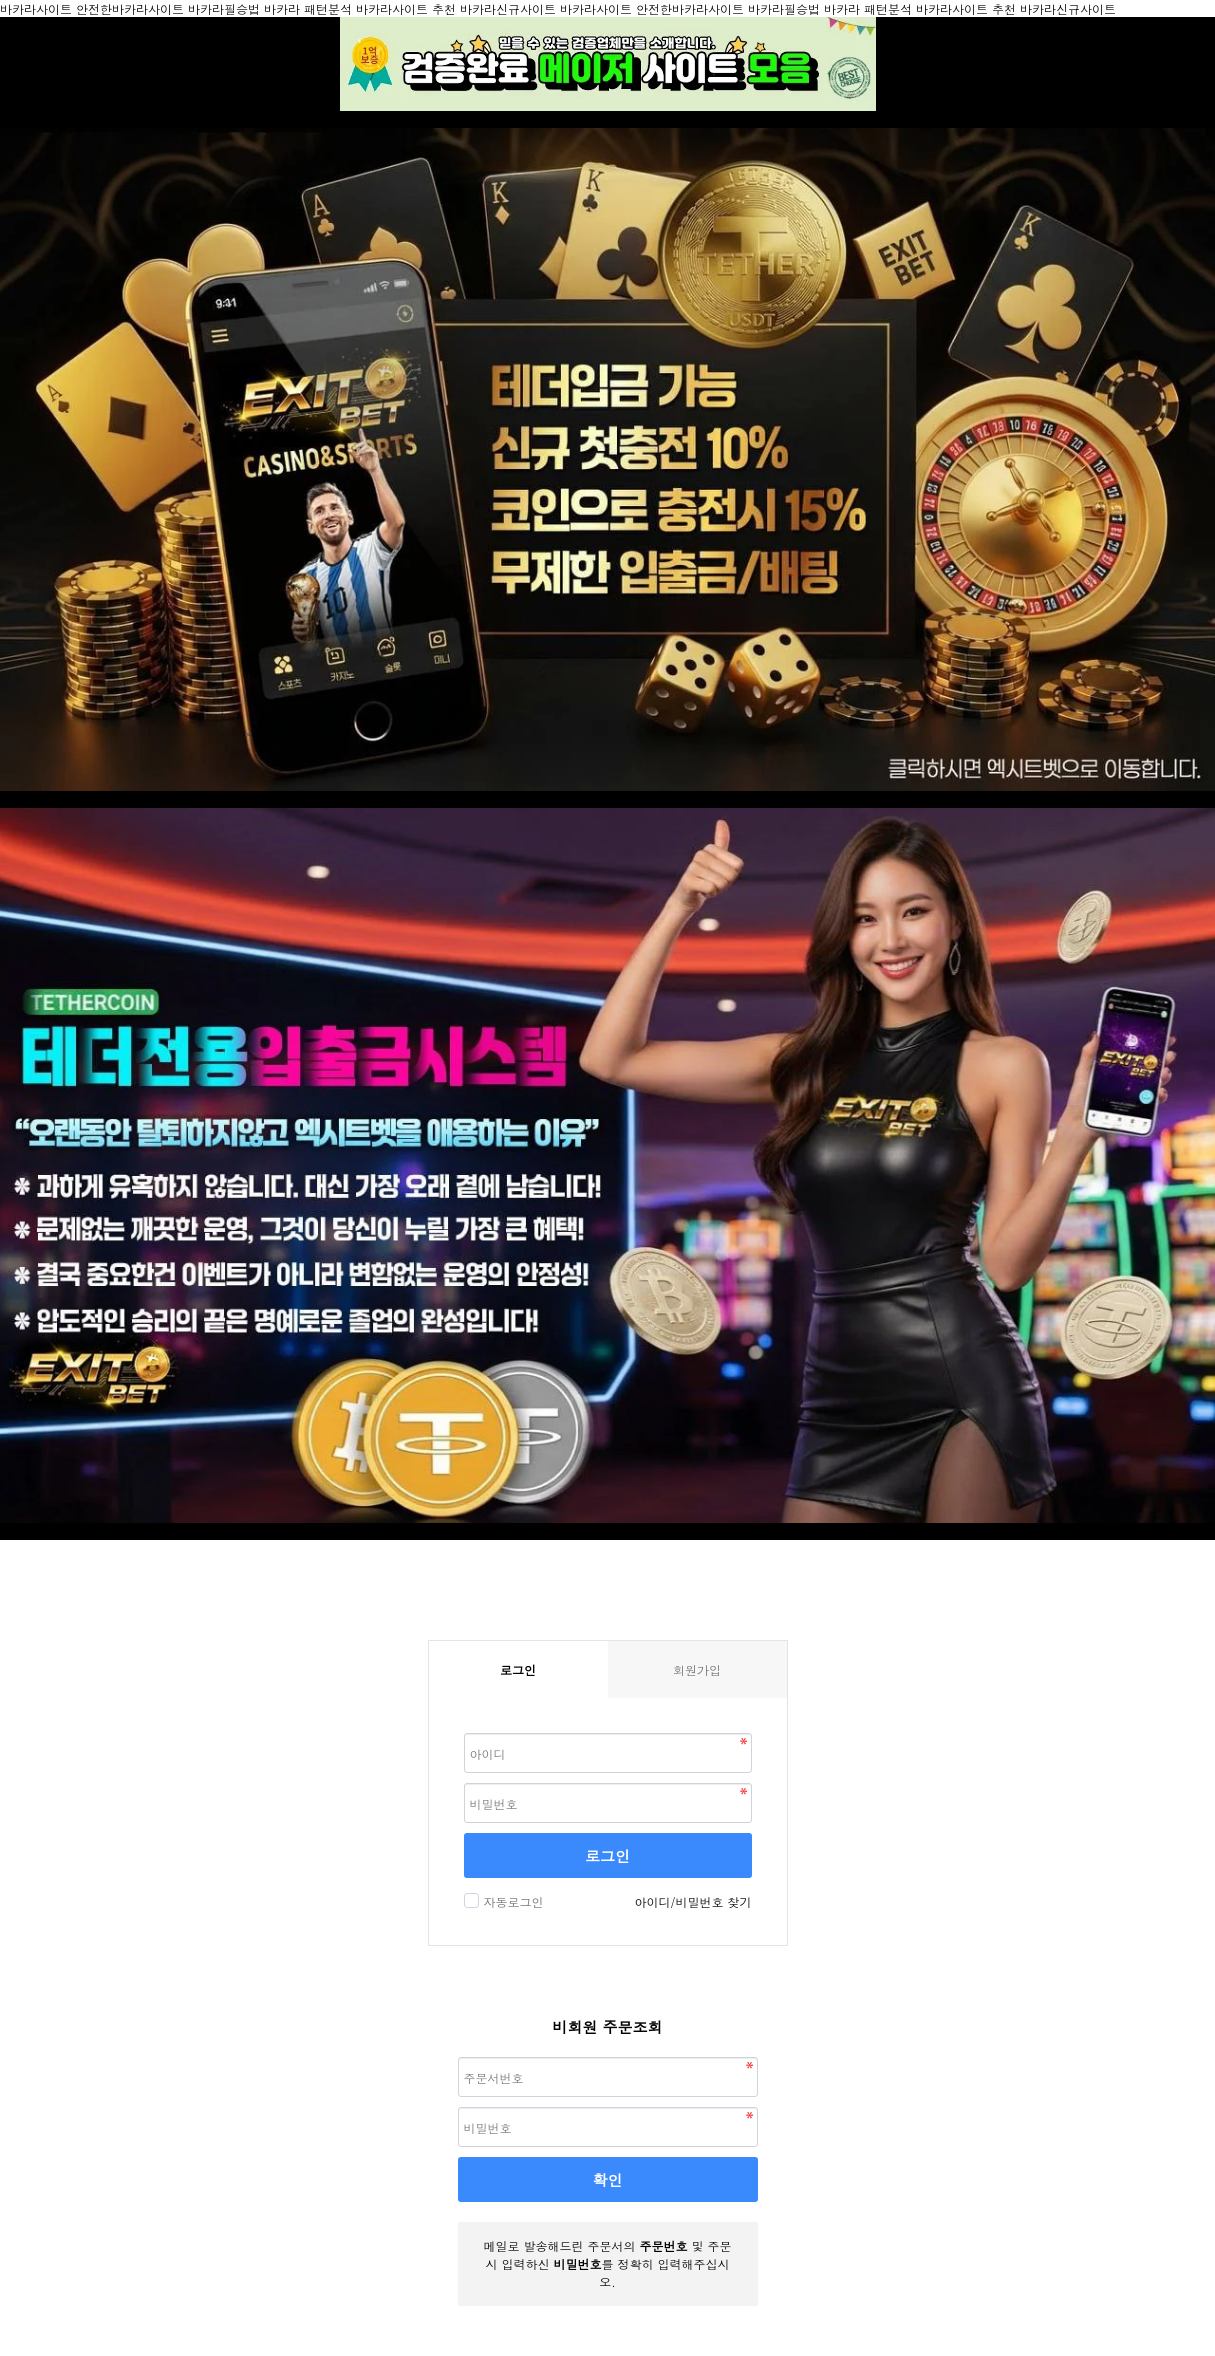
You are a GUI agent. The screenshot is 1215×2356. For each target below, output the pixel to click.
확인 (608, 2179)
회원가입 (697, 1669)
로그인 (607, 1855)
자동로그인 (511, 1901)
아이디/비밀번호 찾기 (692, 1901)
